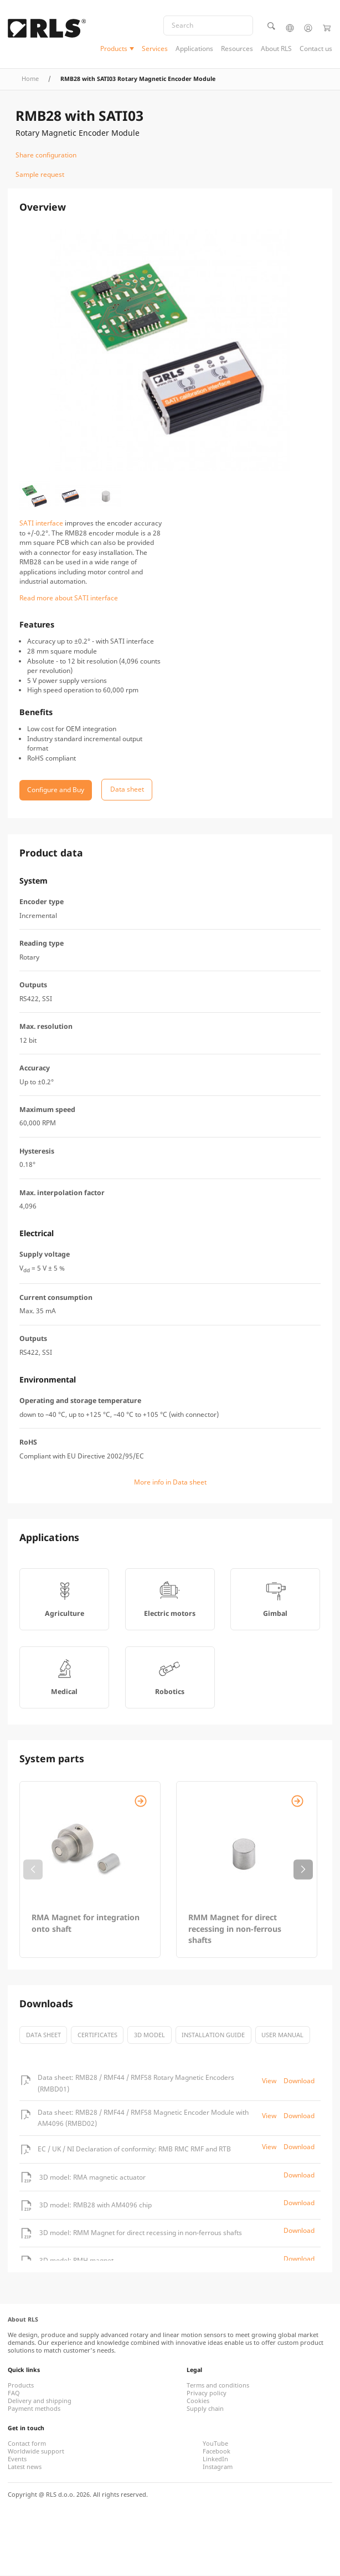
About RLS (276, 48)
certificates (97, 2035)
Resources (237, 48)
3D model (149, 2035)
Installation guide (213, 2035)
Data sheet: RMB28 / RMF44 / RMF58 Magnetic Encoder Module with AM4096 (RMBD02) (143, 2118)
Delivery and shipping (39, 2401)
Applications (194, 48)
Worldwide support (36, 2452)
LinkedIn (215, 2459)
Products (113, 48)
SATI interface (41, 523)
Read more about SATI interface (68, 598)
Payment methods (34, 2409)
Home (30, 79)
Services (155, 48)
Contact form (27, 2444)
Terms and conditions (218, 2386)
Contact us (316, 48)
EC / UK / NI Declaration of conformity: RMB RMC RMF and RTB (134, 2149)
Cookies (198, 2401)
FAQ (14, 2394)
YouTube (215, 2444)
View (269, 2081)
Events (17, 2459)
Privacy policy (206, 2394)
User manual (282, 2035)
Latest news (25, 2467)
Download (299, 2081)
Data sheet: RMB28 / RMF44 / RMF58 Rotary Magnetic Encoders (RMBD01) (136, 2083)
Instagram (218, 2467)
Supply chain (205, 2409)
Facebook (216, 2452)
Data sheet (43, 2035)
